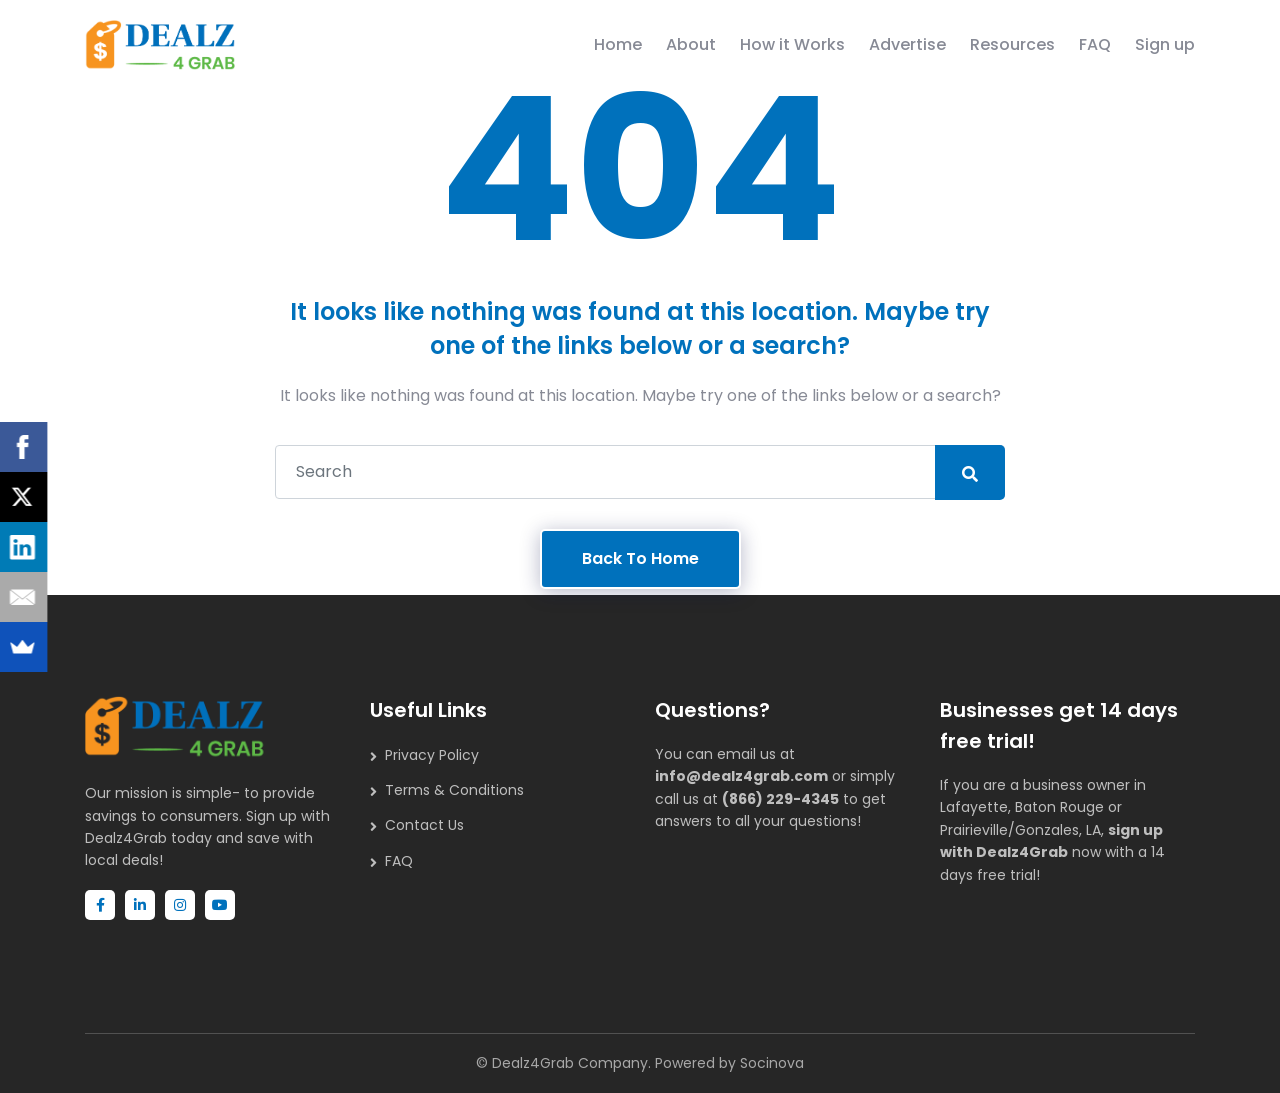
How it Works (792, 44)
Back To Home (640, 558)
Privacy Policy (432, 755)
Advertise (907, 44)
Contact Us (424, 825)
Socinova (772, 1063)
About (691, 44)
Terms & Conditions (454, 790)
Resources (1012, 44)
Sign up (1165, 44)
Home (618, 44)
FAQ (1095, 44)
